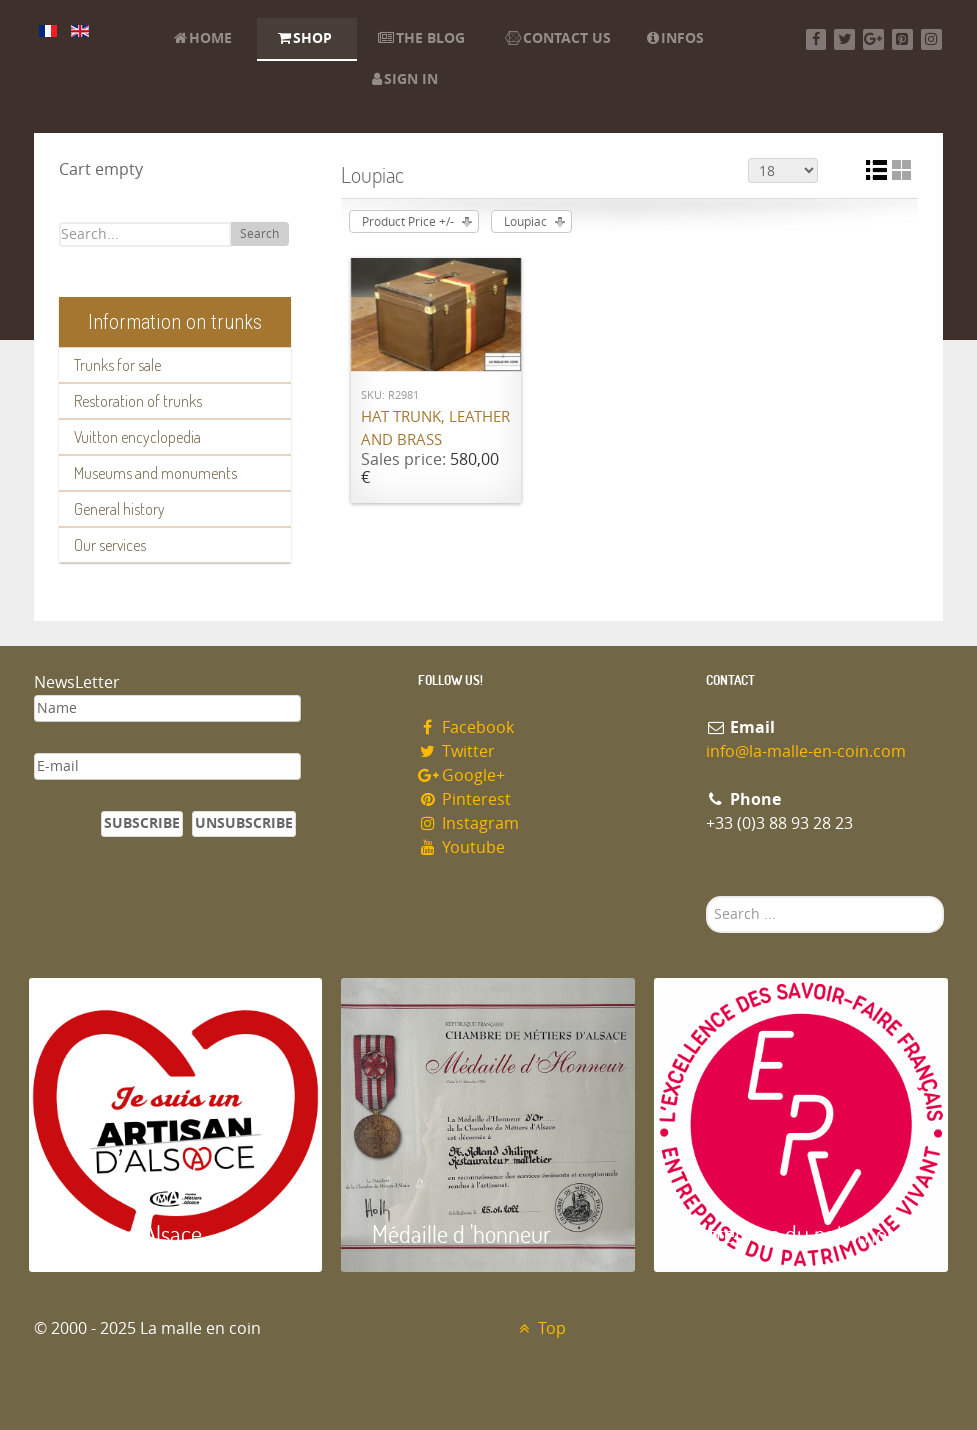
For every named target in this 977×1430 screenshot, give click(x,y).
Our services (110, 545)
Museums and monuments (155, 473)
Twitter (457, 751)
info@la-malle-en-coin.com (806, 751)
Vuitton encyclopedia (137, 437)
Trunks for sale (117, 365)
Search (259, 234)
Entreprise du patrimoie (794, 1233)
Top (540, 1328)
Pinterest (465, 799)
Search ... (706, 896)
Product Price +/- (408, 222)
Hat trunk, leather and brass (435, 428)
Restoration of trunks (138, 401)
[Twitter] (844, 39)
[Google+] (873, 39)
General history (119, 509)
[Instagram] (931, 39)
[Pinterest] (902, 39)
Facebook (466, 727)
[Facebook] (816, 39)
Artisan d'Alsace (130, 1233)
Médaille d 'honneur (461, 1233)
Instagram (469, 823)
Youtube (462, 847)
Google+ (462, 775)
